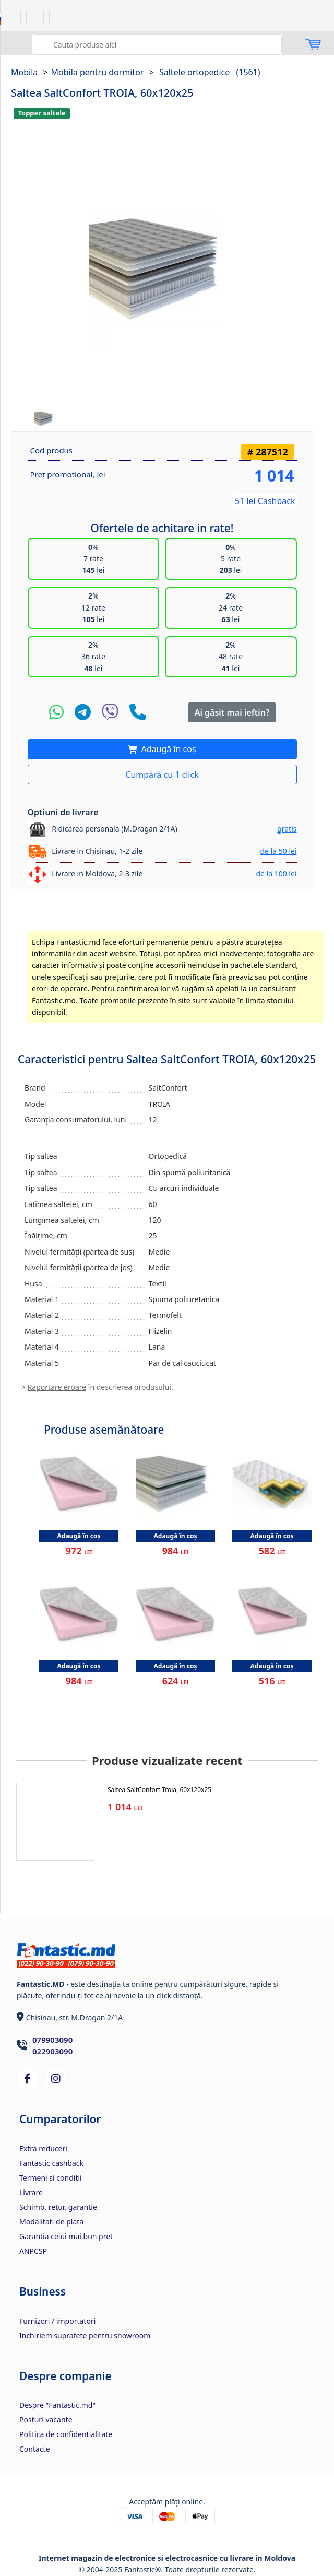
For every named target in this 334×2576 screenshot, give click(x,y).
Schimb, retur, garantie (58, 2207)
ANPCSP (33, 2251)
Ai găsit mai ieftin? (232, 712)
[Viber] (110, 712)
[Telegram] (83, 712)
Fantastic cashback (51, 2163)
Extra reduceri (43, 2148)
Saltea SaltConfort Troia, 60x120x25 (159, 1789)
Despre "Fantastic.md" (57, 2405)
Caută (41, 43)
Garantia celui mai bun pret (66, 2236)
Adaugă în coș (167, 749)
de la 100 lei (276, 874)
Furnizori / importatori (57, 2321)
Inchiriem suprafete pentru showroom (84, 2335)
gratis (286, 829)
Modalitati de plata (51, 2222)
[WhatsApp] (56, 712)
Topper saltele (41, 113)
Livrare (31, 2192)
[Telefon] (137, 712)
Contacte (34, 2449)
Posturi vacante (46, 2420)
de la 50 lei (278, 851)
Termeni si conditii (50, 2178)
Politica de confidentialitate (65, 2434)
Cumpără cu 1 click (161, 774)
